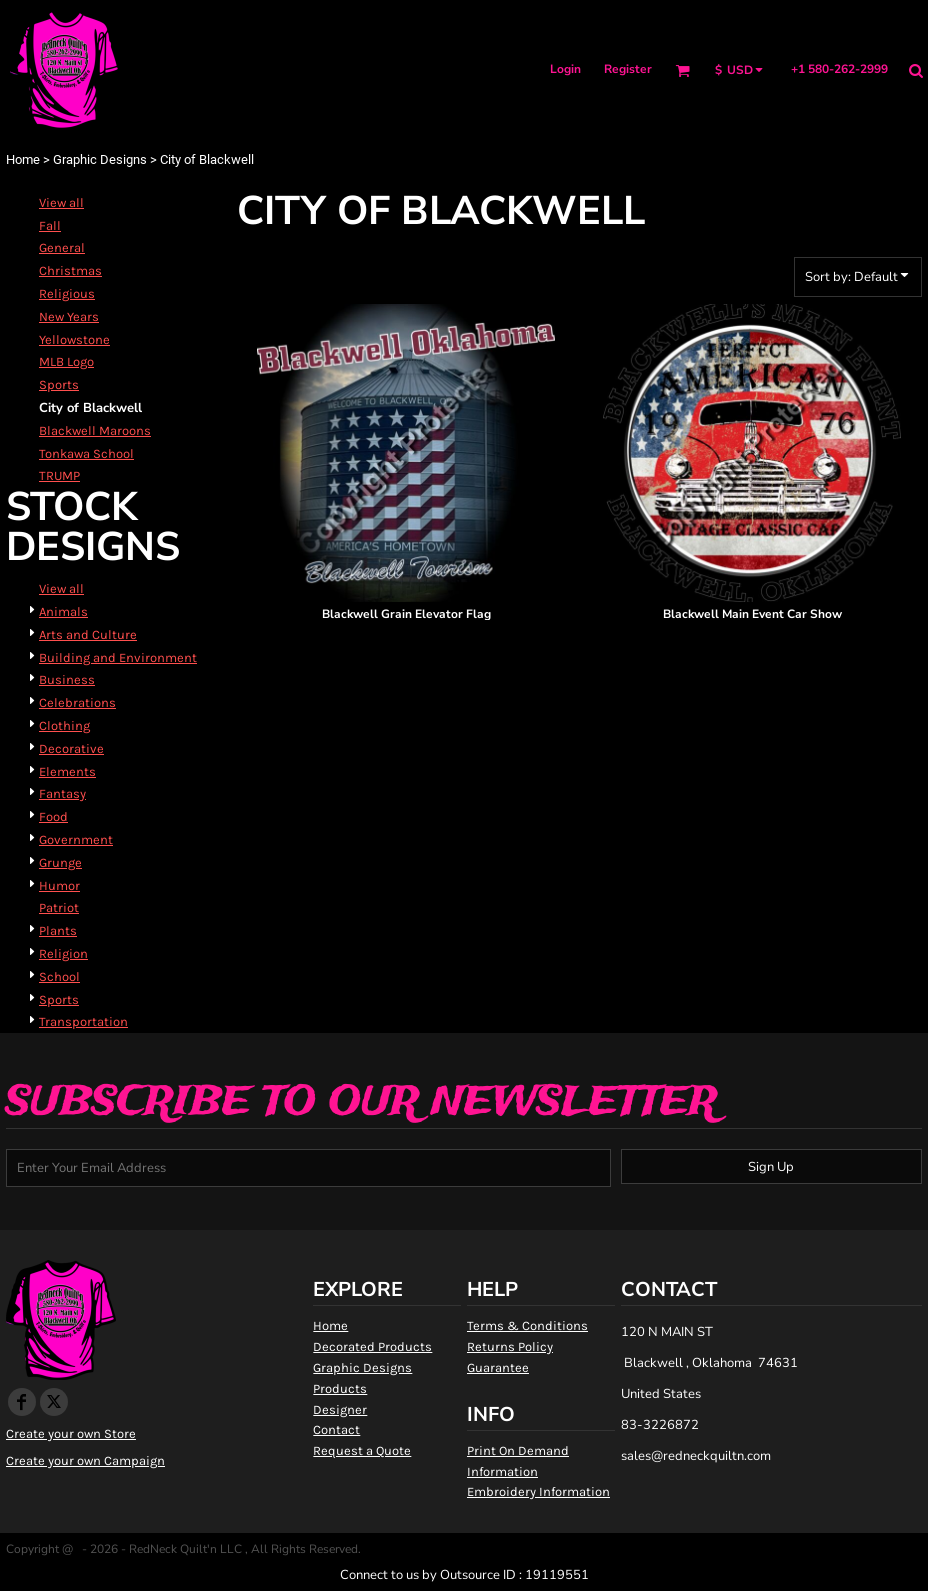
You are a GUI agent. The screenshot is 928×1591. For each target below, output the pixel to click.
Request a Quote (362, 1450)
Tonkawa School (86, 453)
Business (67, 679)
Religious (67, 293)
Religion (63, 953)
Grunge (60, 862)
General (62, 247)
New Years (69, 316)
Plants (58, 930)
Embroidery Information (538, 1491)
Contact (336, 1429)
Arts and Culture (88, 634)
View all (61, 202)
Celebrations (77, 702)
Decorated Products (372, 1346)
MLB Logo (66, 361)
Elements (67, 771)
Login (565, 69)
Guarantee (498, 1367)
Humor (59, 885)
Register (628, 69)
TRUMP (59, 475)
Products (340, 1388)
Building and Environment (118, 657)
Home (23, 159)
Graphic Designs (100, 159)
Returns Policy (510, 1346)
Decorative (71, 748)
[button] (682, 70)
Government (76, 839)
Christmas (70, 270)
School (59, 976)
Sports (59, 384)
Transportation (83, 1021)
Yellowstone (74, 339)
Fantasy (62, 793)
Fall (50, 225)
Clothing (64, 725)
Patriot (59, 907)
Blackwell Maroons (95, 430)
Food (53, 816)
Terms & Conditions (527, 1325)
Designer (340, 1409)
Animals (63, 611)
